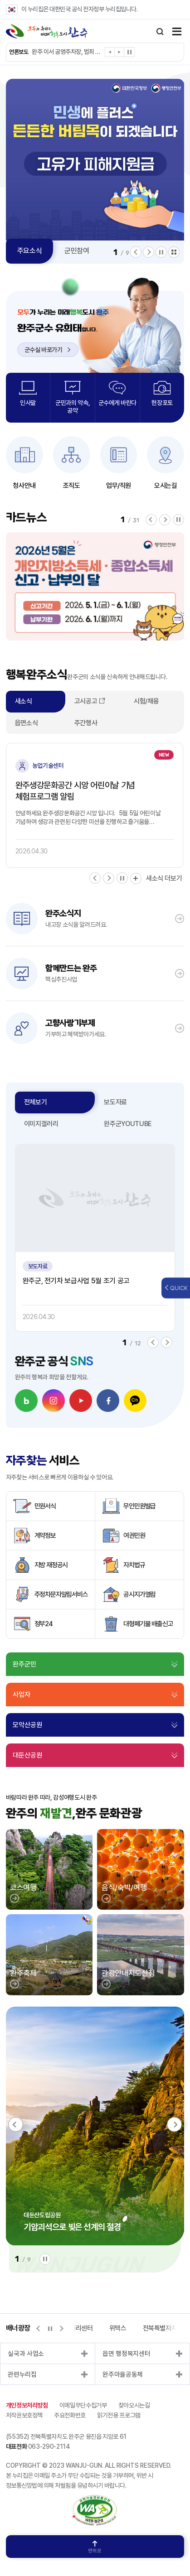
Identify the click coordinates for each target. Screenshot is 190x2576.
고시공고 (85, 701)
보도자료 (115, 1102)
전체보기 (35, 1102)
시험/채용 (146, 701)
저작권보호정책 (24, 2415)
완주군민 (24, 1664)
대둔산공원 (27, 1755)
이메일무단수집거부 (83, 2405)
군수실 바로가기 (47, 349)
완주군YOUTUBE (128, 1124)
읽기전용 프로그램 (119, 2415)
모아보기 (174, 252)
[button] (110, 54)
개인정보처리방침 (27, 2405)
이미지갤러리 (41, 1124)
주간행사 (85, 723)
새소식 (23, 701)
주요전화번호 (70, 2415)
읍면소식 (26, 723)
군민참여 (76, 250)
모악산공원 (27, 1725)
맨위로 (95, 2547)
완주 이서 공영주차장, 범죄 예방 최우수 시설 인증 (67, 51)
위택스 (118, 2328)
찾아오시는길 (134, 2405)
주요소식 (29, 250)
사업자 (21, 1694)
